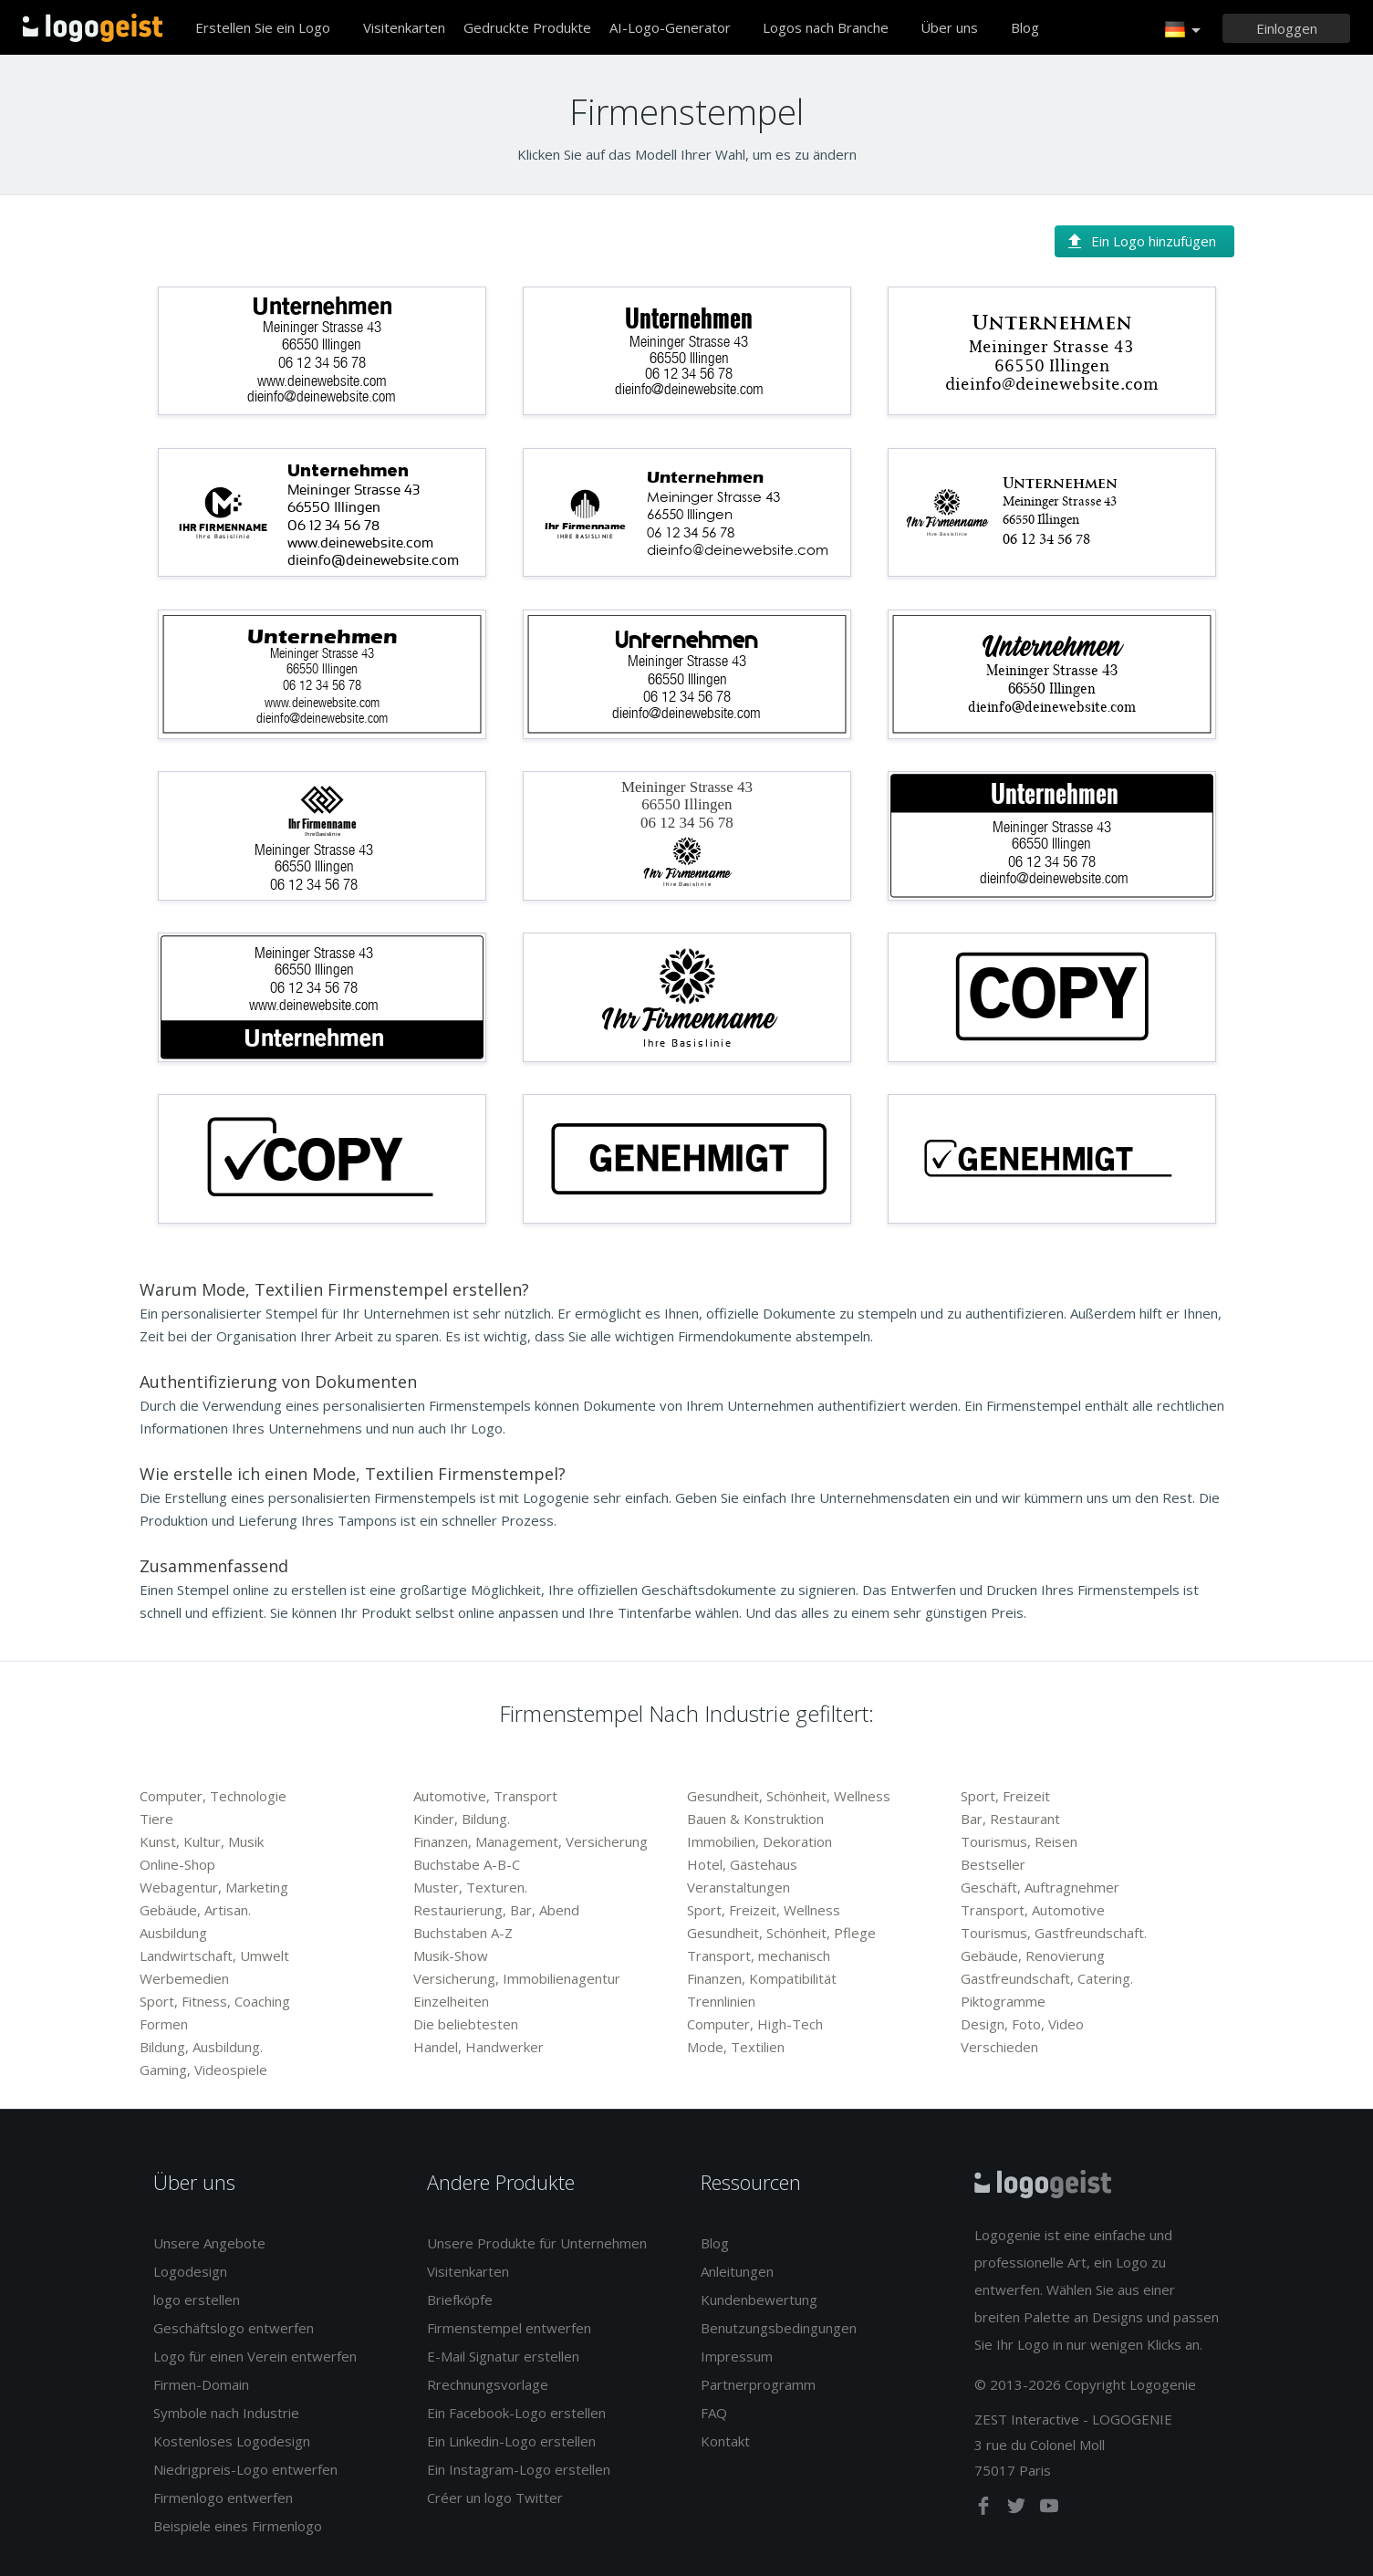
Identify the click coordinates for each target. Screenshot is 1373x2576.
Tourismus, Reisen (1019, 1841)
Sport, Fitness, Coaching (215, 2001)
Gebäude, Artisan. (195, 1910)
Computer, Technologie (213, 1796)
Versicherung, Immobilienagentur (516, 1978)
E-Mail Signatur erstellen (503, 2356)
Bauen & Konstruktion (755, 1818)
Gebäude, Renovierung (1033, 1955)
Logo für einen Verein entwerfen (255, 2356)
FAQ (714, 2413)
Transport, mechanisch (758, 1955)
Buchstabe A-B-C (466, 1864)
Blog (1025, 27)
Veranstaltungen (738, 1887)
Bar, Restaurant (1010, 1818)
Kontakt (725, 2441)
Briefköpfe (460, 2299)
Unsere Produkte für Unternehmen (537, 2243)
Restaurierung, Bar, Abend (496, 1910)
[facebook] (985, 2509)
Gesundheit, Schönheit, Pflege (781, 1933)
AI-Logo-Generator (670, 27)
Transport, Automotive (1033, 1910)
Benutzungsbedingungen (779, 2328)
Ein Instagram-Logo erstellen (518, 2469)
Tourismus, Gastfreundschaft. (1054, 1933)
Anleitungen (737, 2271)
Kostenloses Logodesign (231, 2441)
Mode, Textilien (736, 2047)
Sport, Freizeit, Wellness (763, 1910)
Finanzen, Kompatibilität (762, 1978)
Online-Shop (177, 1864)
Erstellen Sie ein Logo (262, 27)
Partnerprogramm (758, 2384)
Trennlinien (721, 2001)
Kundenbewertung (759, 2299)
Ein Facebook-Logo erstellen (516, 2413)
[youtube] (1049, 2509)
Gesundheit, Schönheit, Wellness (788, 1796)
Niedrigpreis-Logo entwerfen (245, 2469)
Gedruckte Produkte (527, 27)
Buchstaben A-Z (463, 1933)
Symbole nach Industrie (226, 2413)
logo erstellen (196, 2299)
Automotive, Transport (485, 1796)
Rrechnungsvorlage (487, 2384)
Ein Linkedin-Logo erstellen (511, 2441)
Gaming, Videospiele (203, 2069)
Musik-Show (450, 1955)
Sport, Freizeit (1005, 1796)
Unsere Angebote (209, 2243)
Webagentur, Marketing (214, 1887)
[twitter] (1018, 2509)
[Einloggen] (1286, 28)
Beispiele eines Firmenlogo (237, 2526)
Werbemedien (184, 1978)
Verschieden (999, 2047)
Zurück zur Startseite (92, 27)
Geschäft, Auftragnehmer (1040, 1887)
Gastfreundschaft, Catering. (1047, 1978)
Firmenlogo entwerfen (223, 2497)
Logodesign (190, 2271)
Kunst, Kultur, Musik (202, 1841)
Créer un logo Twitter (495, 2497)
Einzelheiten (451, 2001)
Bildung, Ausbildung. (201, 2047)
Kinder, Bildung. (461, 1818)
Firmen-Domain (201, 2384)
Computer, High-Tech (755, 2024)
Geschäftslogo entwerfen (233, 2328)
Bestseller (993, 1864)
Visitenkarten (404, 27)
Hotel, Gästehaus (742, 1864)
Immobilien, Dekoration (759, 1841)
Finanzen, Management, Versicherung (530, 1841)
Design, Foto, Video (1022, 2024)
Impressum (737, 2356)
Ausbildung (173, 1933)
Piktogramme (1003, 2001)
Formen (164, 2024)
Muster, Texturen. (470, 1887)
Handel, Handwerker (478, 2047)
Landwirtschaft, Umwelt (214, 1955)
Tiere (156, 1818)
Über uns (949, 27)
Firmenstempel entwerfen (509, 2328)
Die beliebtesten (465, 2024)
